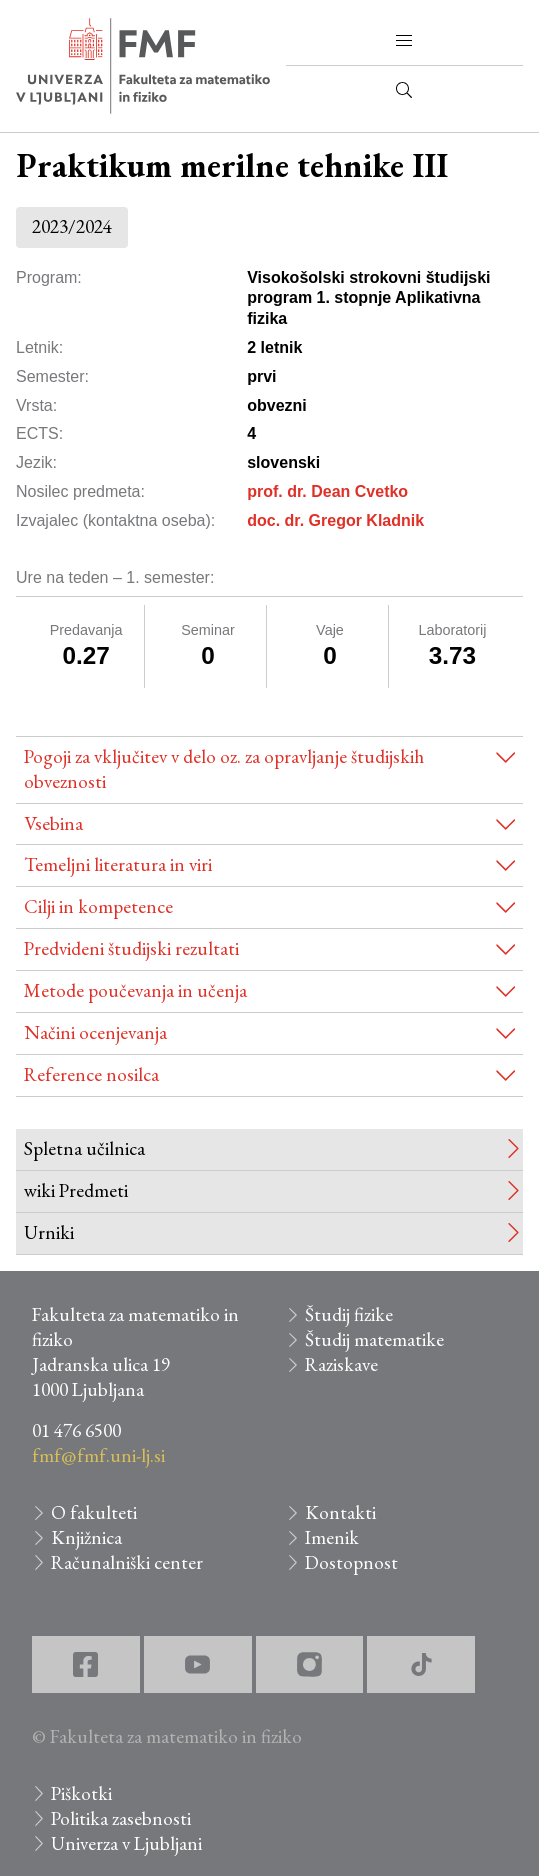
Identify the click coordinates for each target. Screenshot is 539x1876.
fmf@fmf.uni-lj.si (98, 1455)
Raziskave (341, 1364)
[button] (404, 41)
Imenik (332, 1537)
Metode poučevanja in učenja (135, 990)
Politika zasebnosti (121, 1818)
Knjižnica (86, 1537)
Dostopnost (351, 1562)
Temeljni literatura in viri (118, 864)
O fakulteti (94, 1512)
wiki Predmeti (76, 1190)
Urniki (49, 1232)
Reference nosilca (91, 1074)
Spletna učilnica (84, 1148)
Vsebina (53, 823)
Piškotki (81, 1793)
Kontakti (340, 1512)
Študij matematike (374, 1339)
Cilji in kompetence (98, 906)
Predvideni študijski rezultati (131, 948)
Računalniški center (127, 1562)
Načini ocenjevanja (95, 1032)
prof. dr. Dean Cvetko (327, 491)
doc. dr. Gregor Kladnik (335, 520)
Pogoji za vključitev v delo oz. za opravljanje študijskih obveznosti (224, 769)
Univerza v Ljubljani (126, 1843)
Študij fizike (349, 1314)
